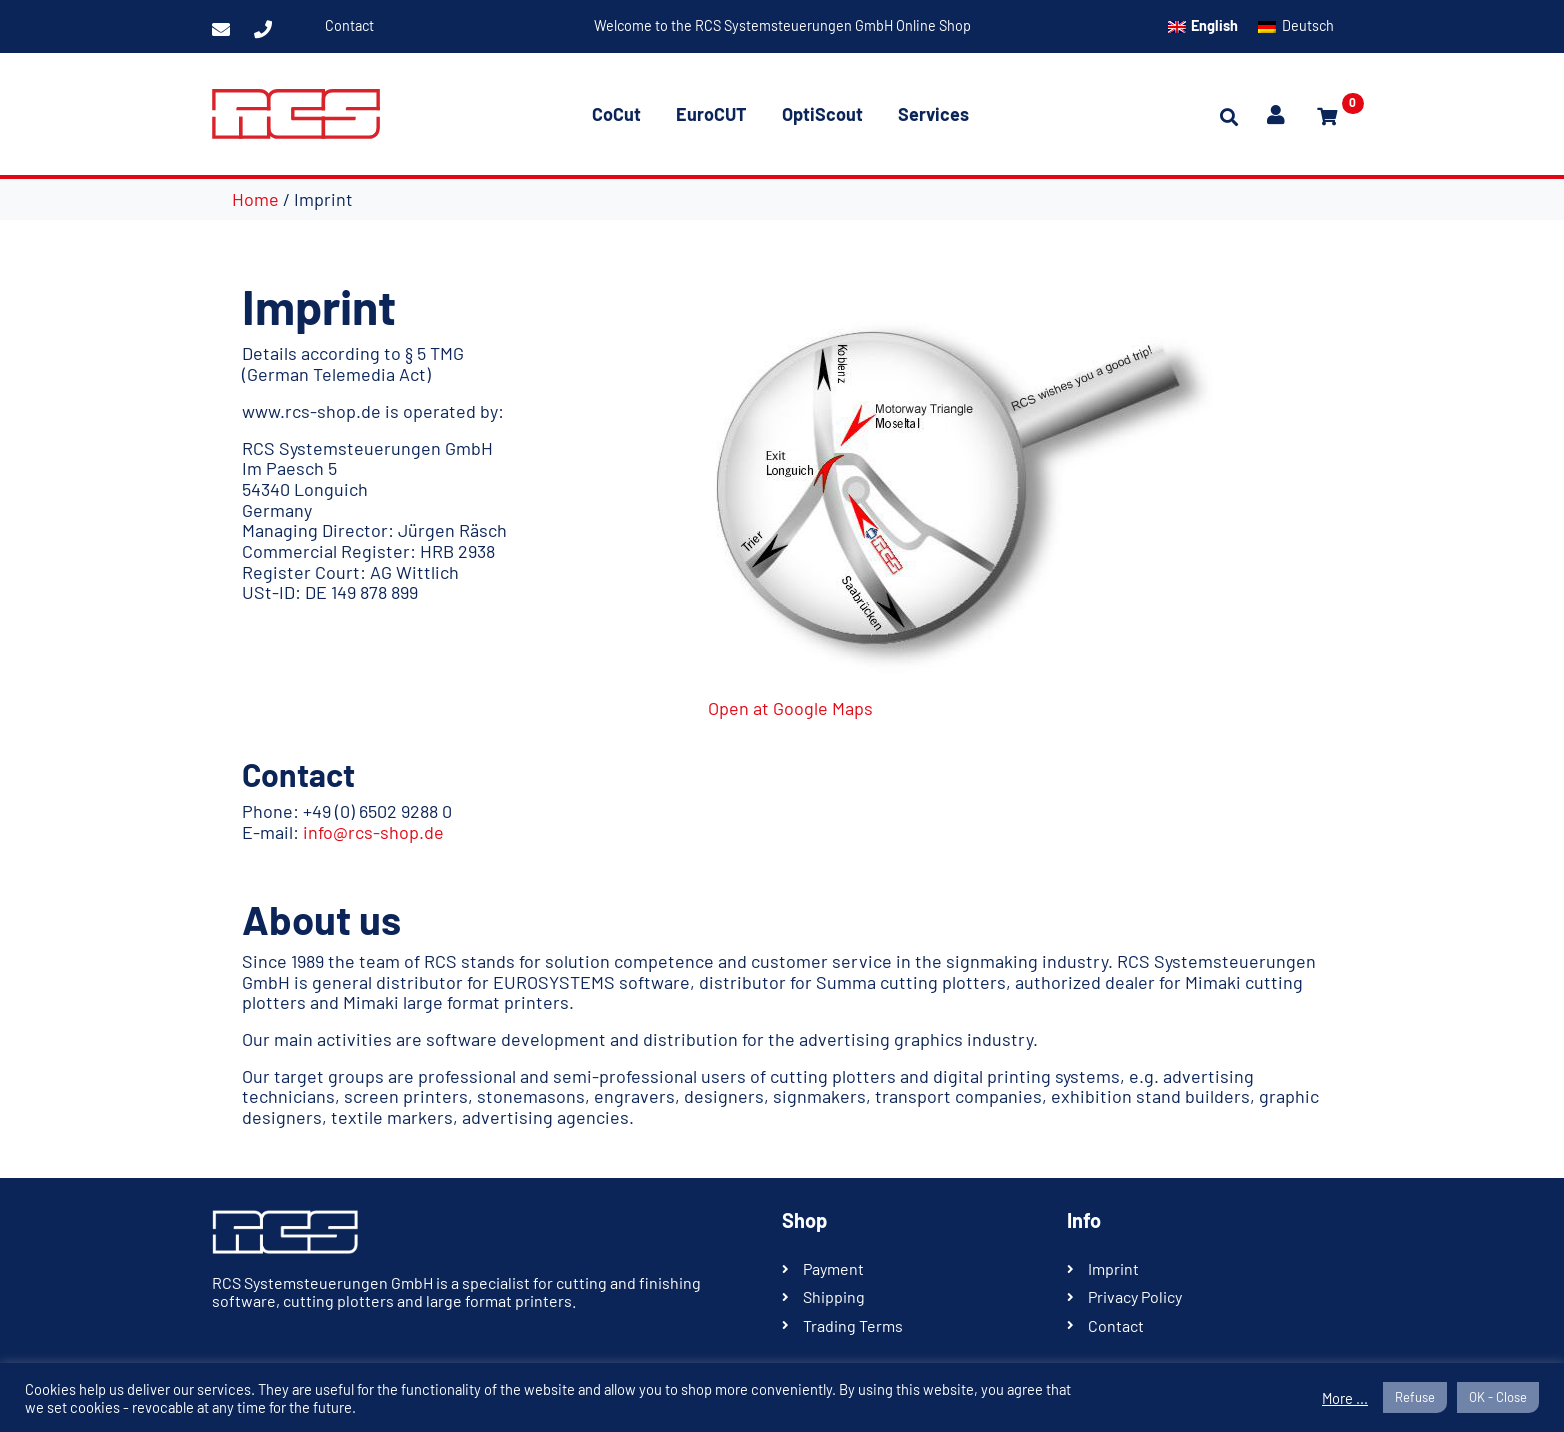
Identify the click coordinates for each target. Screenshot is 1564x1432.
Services (933, 114)
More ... (1345, 1398)
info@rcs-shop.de (373, 832)
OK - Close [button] (1498, 1397)
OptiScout (822, 114)
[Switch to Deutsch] (1296, 26)
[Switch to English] (1203, 26)
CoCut (616, 114)
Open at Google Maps (790, 708)
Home (255, 199)
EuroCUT (711, 114)
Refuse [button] (1415, 1397)
